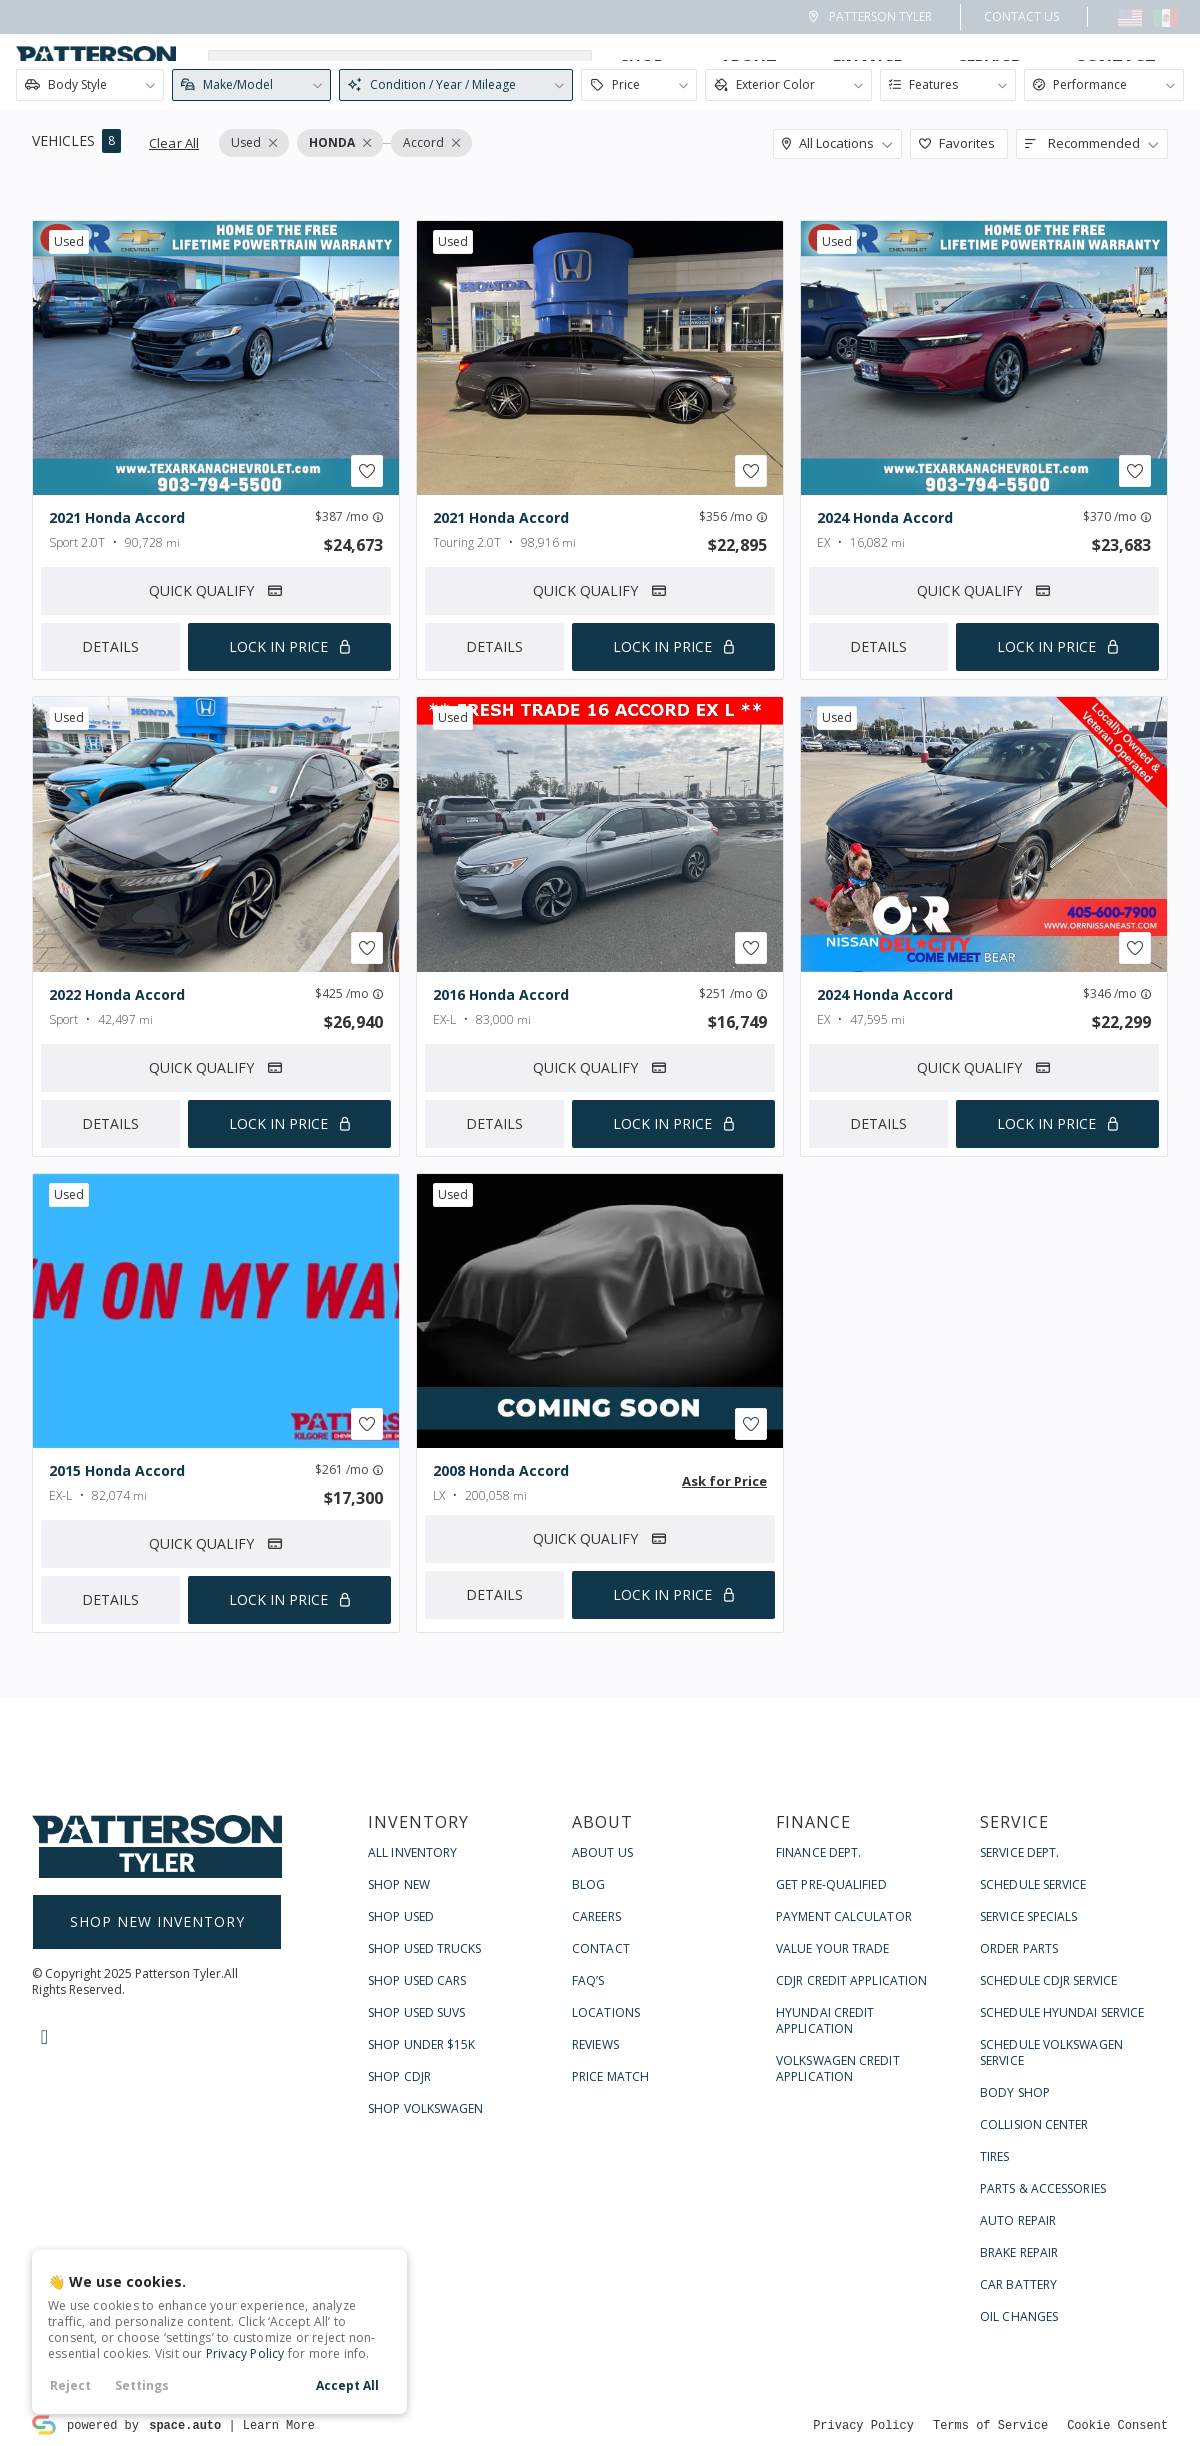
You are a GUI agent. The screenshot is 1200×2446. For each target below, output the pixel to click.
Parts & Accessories (1043, 2397)
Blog (588, 2093)
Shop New (399, 2093)
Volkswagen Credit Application (838, 2277)
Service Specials (1029, 2125)
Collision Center (1034, 2333)
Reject (70, 2385)
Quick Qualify (216, 591)
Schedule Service (1033, 2093)
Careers (596, 2125)
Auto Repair (1018, 2429)
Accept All (347, 2385)
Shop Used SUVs (416, 2221)
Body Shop (1015, 2301)
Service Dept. (1019, 2061)
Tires (995, 2365)
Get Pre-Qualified (831, 2093)
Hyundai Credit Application (825, 2229)
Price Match (610, 2285)
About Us (602, 2061)
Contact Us (1021, 16)
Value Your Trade (833, 2157)
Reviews (595, 2253)
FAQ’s (588, 2189)
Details (110, 647)
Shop (642, 66)
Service (988, 66)
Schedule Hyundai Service (1062, 2221)
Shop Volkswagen (426, 2317)
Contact (1115, 66)
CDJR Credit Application (851, 2189)
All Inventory (412, 2061)
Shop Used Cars (417, 2189)
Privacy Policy (245, 2353)
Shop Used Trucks (425, 2157)
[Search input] (400, 66)
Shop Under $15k (422, 2253)
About (748, 66)
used (69, 241)
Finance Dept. (818, 2061)
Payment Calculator (844, 2125)
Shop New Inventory (157, 2130)
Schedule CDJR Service (1048, 2189)
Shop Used (401, 2125)
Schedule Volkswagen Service (1051, 2261)
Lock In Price (278, 647)
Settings (142, 2385)
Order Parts (1019, 2157)
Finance (867, 66)
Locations (606, 2221)
